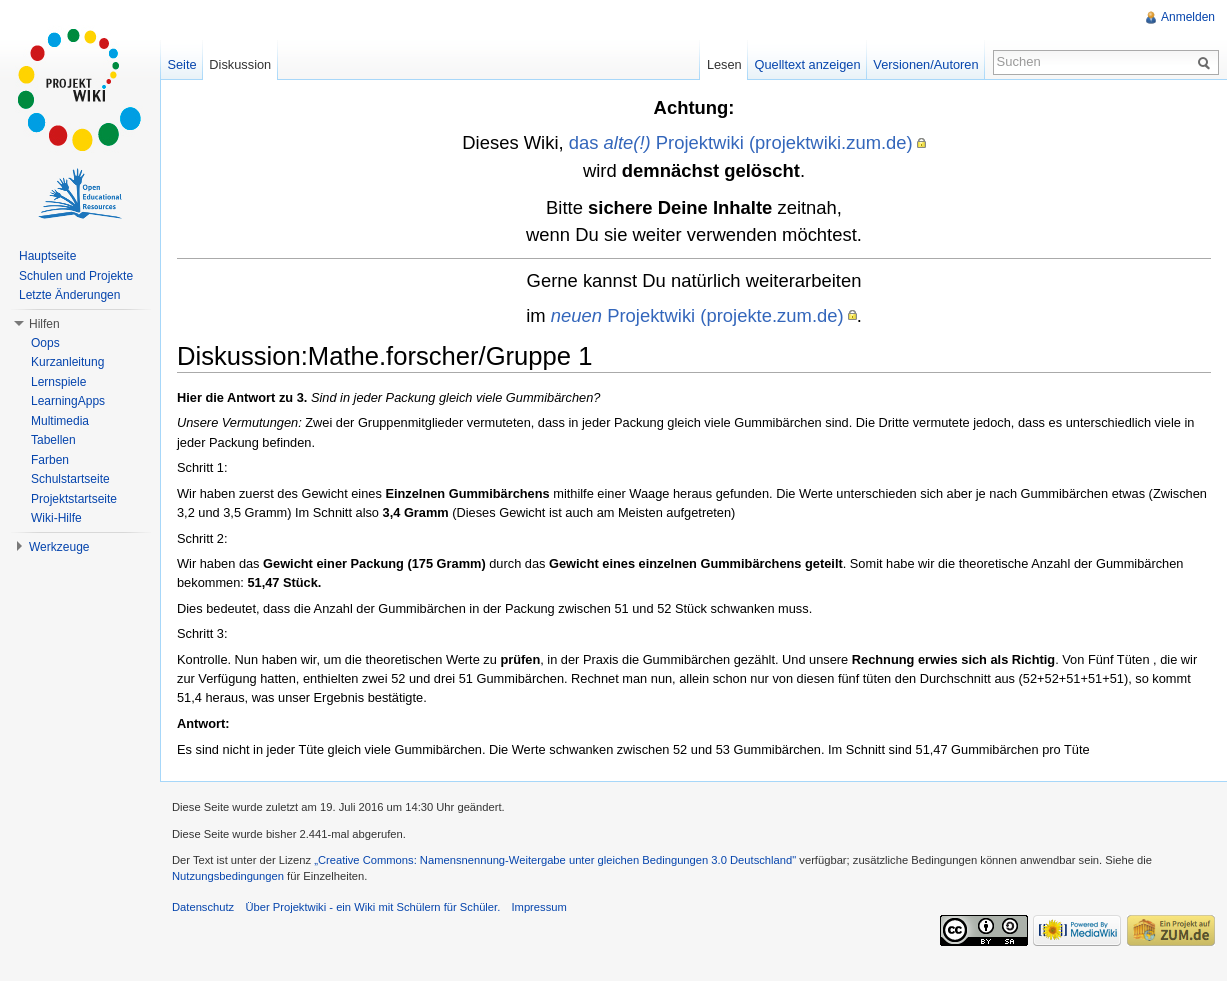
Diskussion (240, 64)
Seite (181, 64)
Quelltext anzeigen (808, 64)
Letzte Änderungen (69, 295)
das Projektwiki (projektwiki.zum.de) (741, 142)
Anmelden (1188, 17)
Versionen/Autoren (925, 64)
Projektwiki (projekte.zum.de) (697, 315)
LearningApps (68, 401)
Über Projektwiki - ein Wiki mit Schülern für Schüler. (372, 907)
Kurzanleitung (67, 362)
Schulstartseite (70, 479)
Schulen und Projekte (76, 276)
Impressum (538, 907)
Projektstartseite (74, 499)
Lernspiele (58, 382)
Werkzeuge (59, 547)
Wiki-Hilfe (56, 518)
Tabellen (53, 440)
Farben (50, 460)
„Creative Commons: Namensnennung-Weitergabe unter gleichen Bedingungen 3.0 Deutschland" (555, 860)
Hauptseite (47, 256)
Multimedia (60, 421)
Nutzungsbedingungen (228, 876)
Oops (45, 343)
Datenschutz (203, 907)
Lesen (724, 64)
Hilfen (44, 324)
